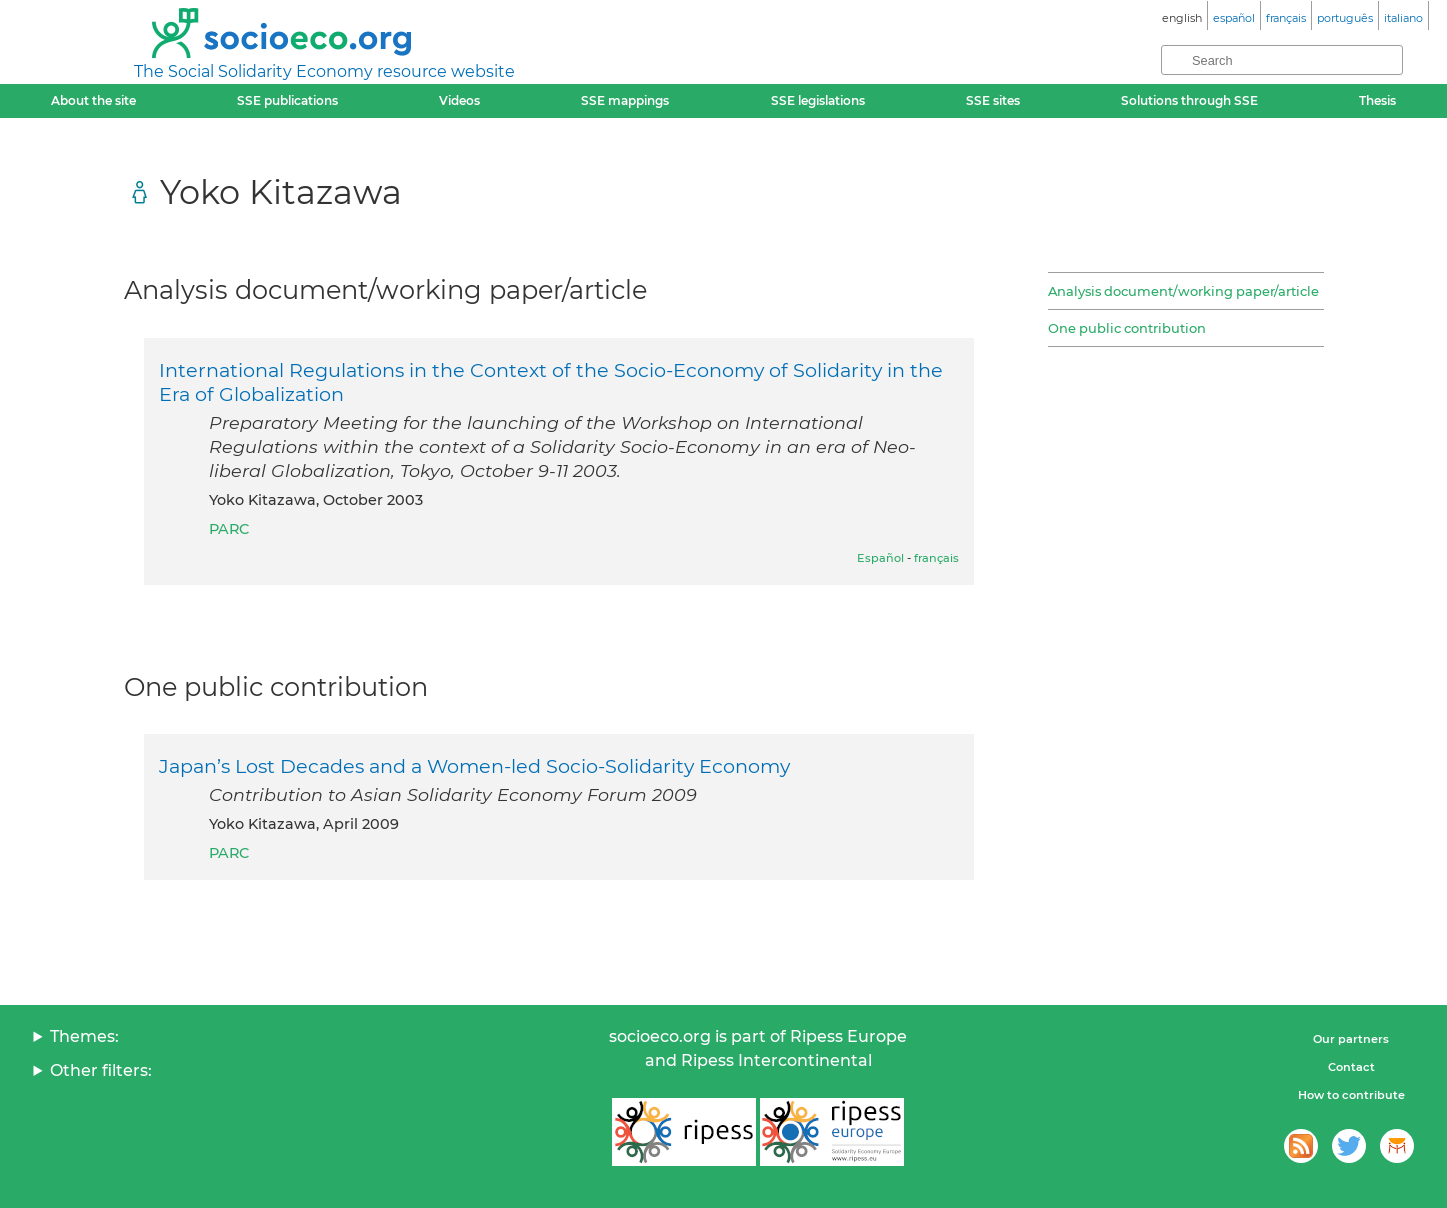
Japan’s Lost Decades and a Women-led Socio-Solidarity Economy (474, 766)
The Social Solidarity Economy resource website (324, 71)
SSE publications (287, 100)
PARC (229, 529)
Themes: (84, 1036)
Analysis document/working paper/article (1183, 291)
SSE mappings (625, 100)
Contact (1351, 1067)
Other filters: (101, 1070)
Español (880, 558)
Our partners (1351, 1039)
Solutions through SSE (1189, 100)
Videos (459, 100)
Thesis (1377, 100)
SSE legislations (818, 100)
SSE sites (993, 100)
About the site (93, 100)
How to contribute (1351, 1095)
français (936, 558)
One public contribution (1127, 328)
